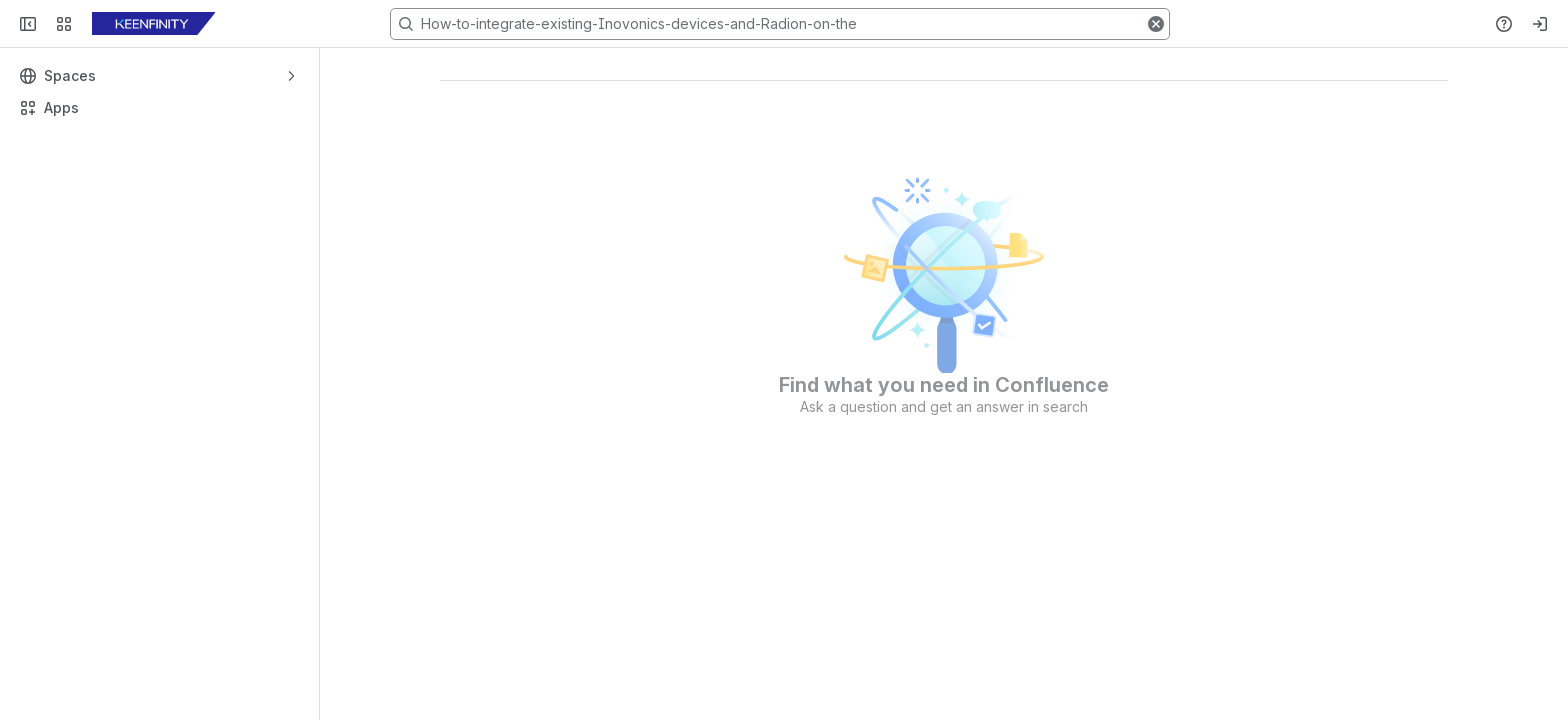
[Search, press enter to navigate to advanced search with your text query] (780, 24)
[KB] (153, 24)
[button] (1156, 24)
